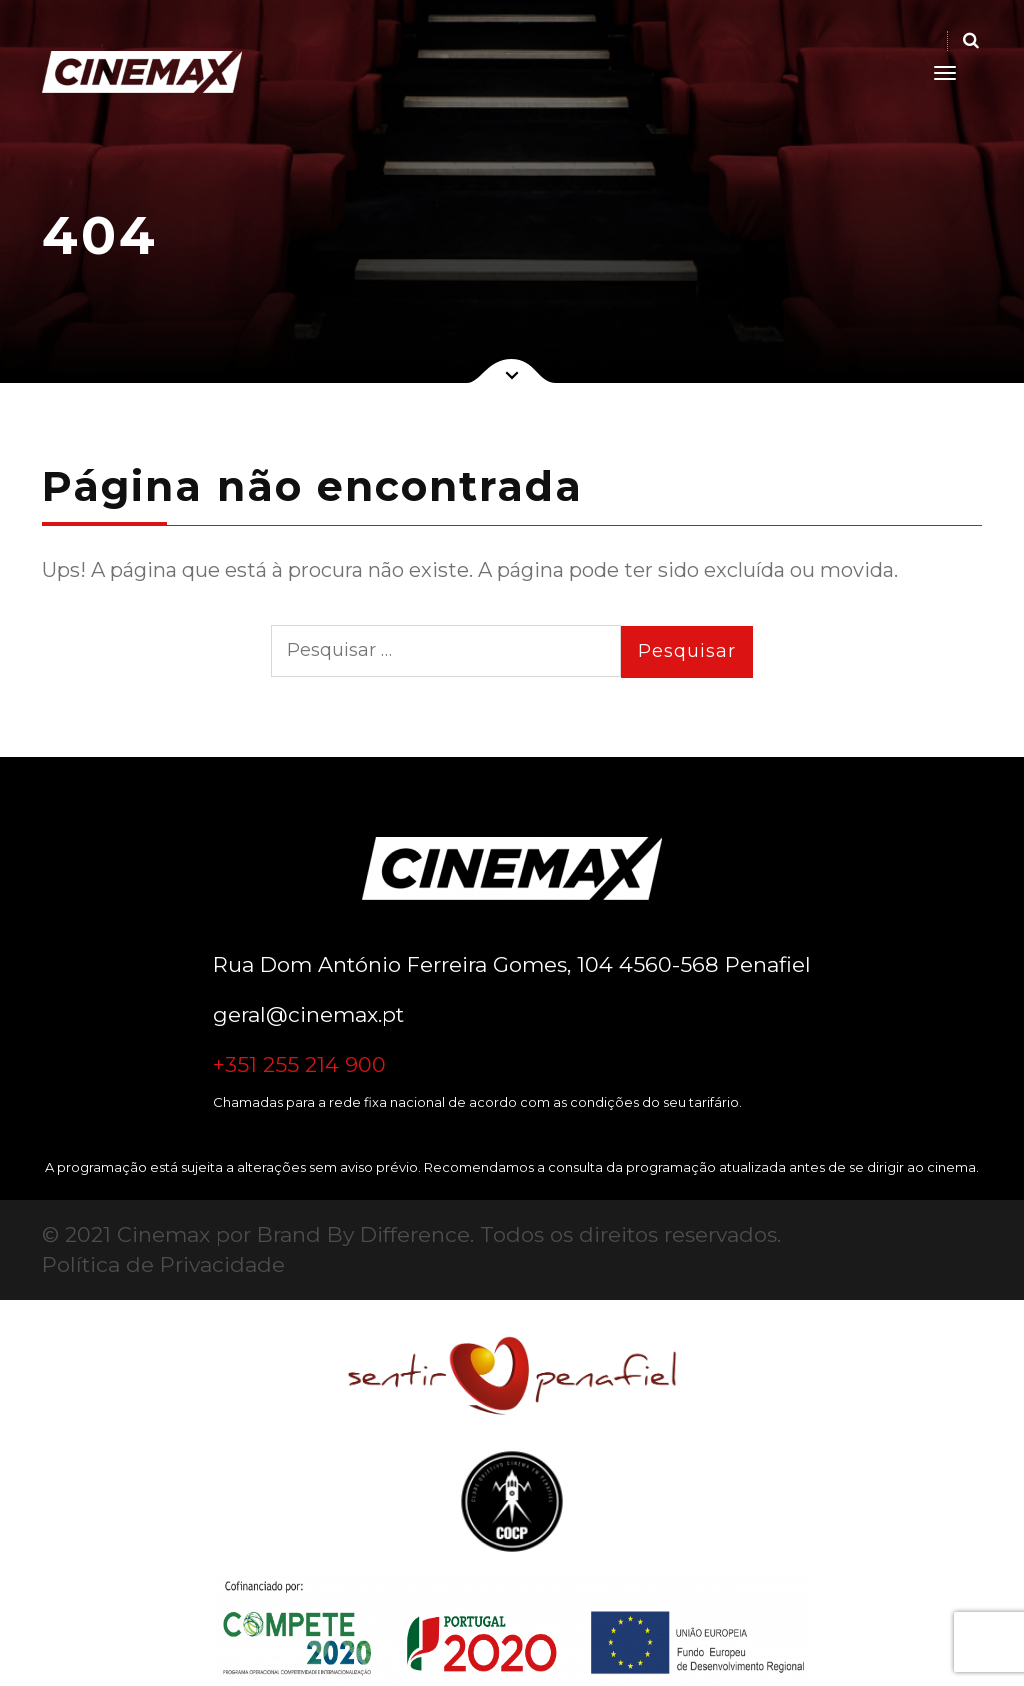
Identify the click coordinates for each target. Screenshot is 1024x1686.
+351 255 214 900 (299, 1064)
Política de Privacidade (163, 1264)
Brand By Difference (363, 1234)
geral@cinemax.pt (308, 1014)
